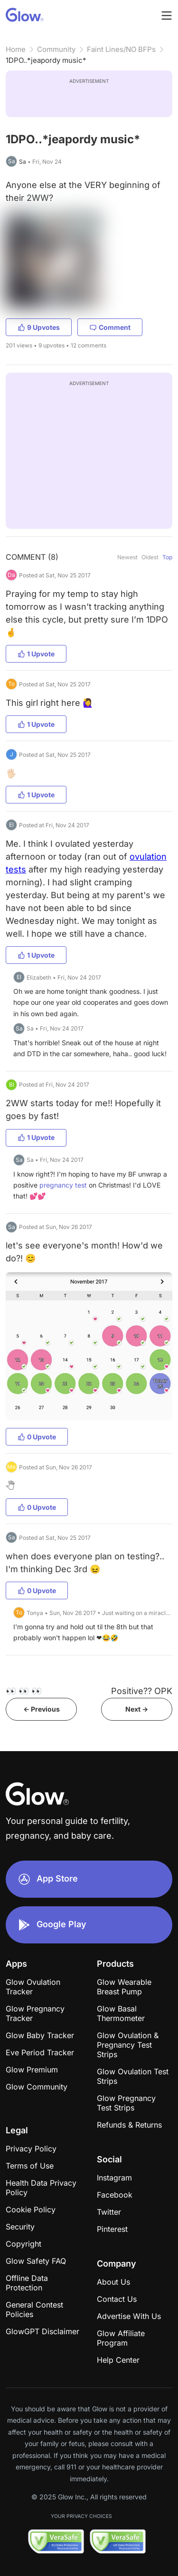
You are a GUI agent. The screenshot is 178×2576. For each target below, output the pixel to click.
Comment (110, 327)
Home (16, 49)
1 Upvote (36, 654)
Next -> (136, 1709)
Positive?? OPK (141, 1691)
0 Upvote (37, 1437)
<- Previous (41, 1709)
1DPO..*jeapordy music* (46, 60)
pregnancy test (63, 1185)
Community (56, 49)
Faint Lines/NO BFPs (121, 49)
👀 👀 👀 (24, 1691)
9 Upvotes (39, 327)
